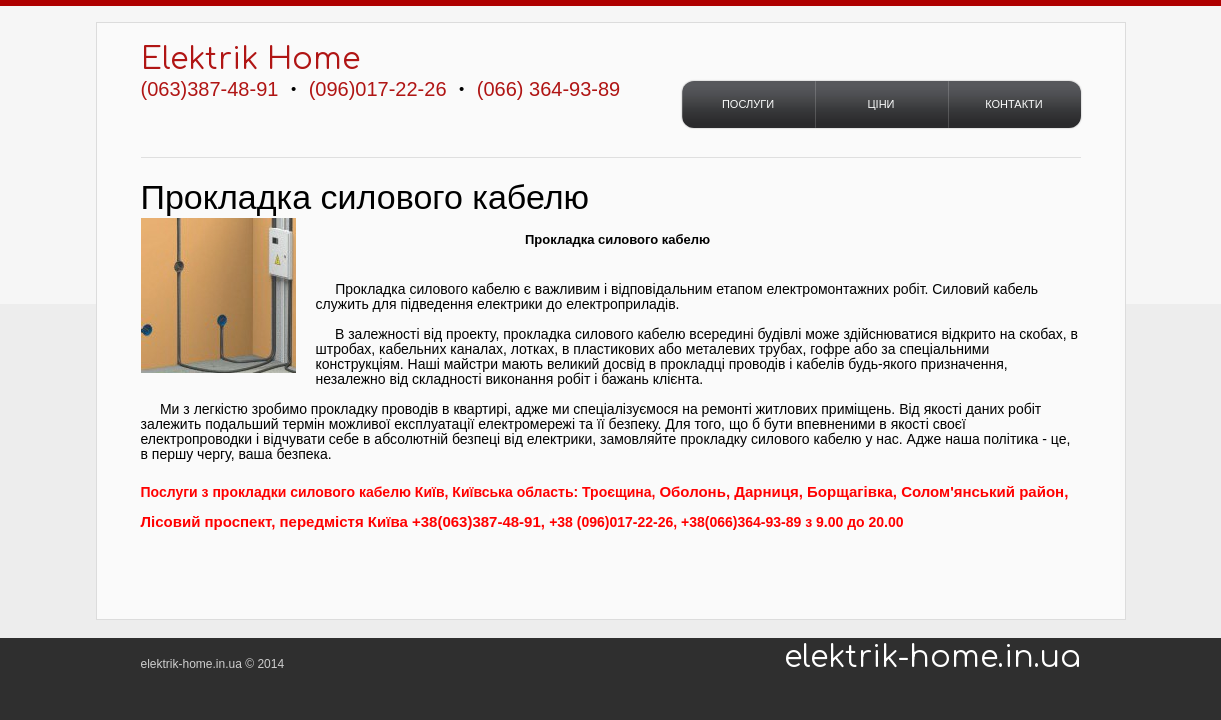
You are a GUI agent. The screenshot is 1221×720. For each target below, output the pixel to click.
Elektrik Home (250, 59)
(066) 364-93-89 (548, 89)
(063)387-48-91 (210, 89)
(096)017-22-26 (378, 89)
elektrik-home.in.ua (932, 658)
